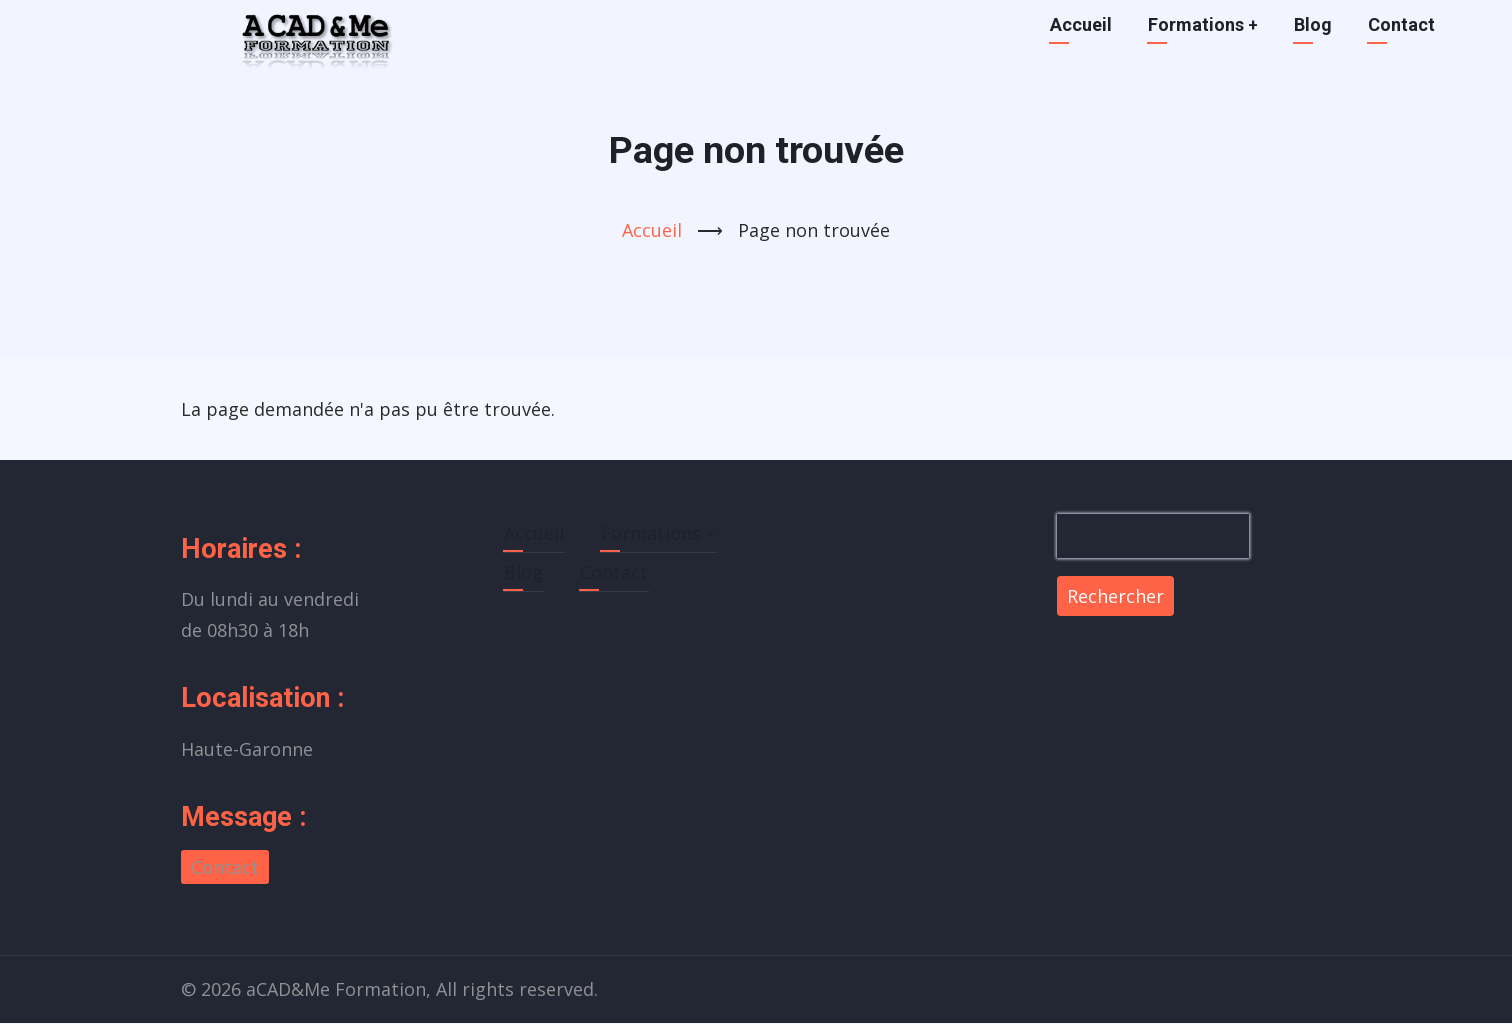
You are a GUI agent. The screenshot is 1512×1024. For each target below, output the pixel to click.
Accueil (1081, 24)
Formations (1203, 24)
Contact (1401, 24)
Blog (1313, 24)
